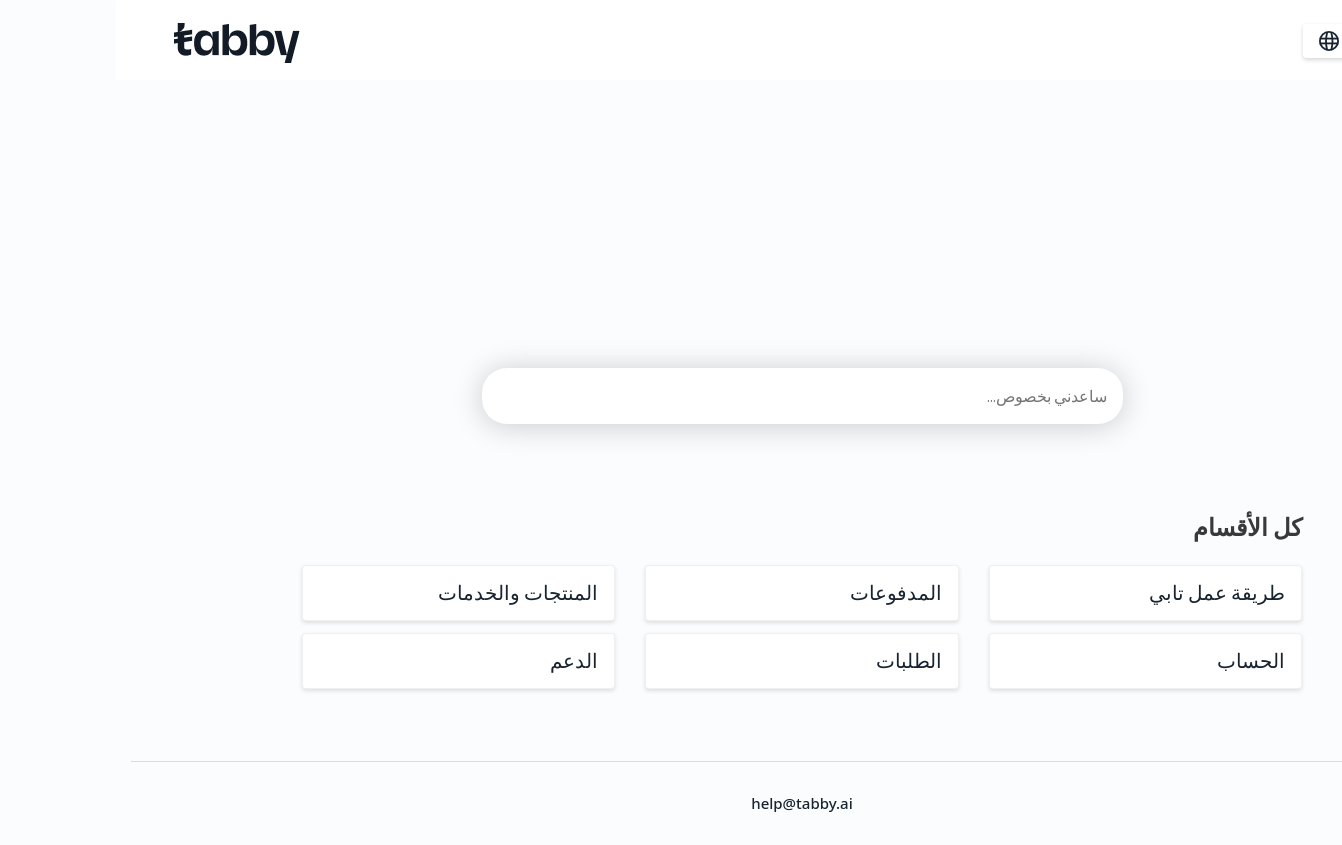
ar (1220, 41)
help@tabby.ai (671, 803)
